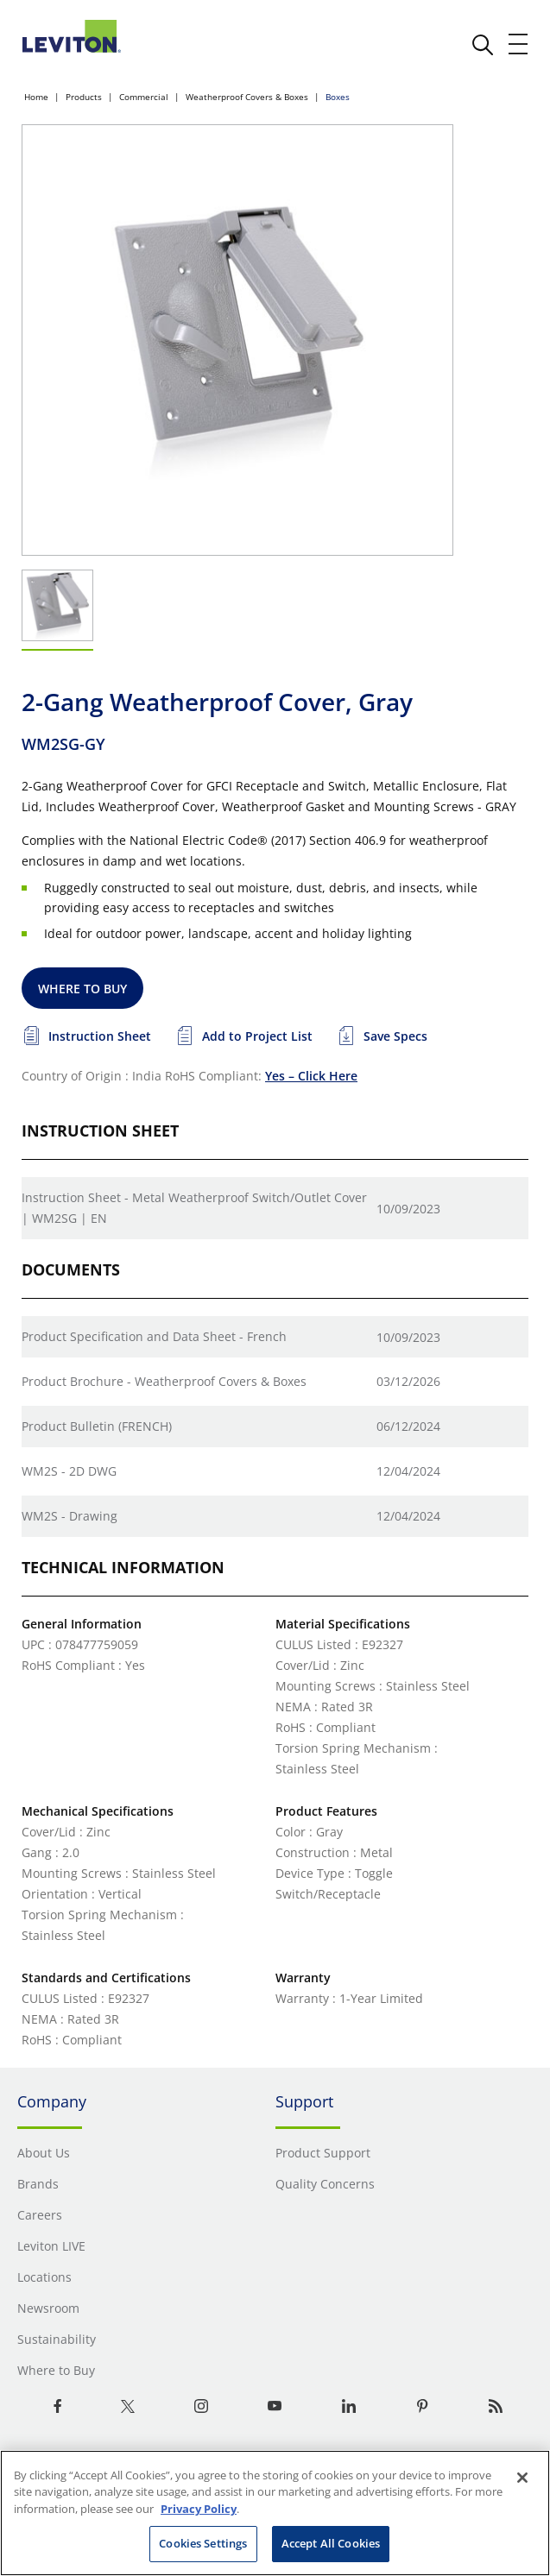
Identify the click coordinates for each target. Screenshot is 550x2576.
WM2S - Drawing (69, 1516)
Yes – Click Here (311, 1076)
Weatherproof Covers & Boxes (247, 97)
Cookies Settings (203, 2543)
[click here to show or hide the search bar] (482, 45)
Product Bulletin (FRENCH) (97, 1426)
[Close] (522, 2478)
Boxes (338, 97)
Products (84, 97)
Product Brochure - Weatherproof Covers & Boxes (164, 1381)
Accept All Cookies (330, 2543)
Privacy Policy (199, 2508)
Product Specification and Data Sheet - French (154, 1336)
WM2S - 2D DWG (69, 1471)
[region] (275, 2513)
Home (36, 97)
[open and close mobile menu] (519, 44)
